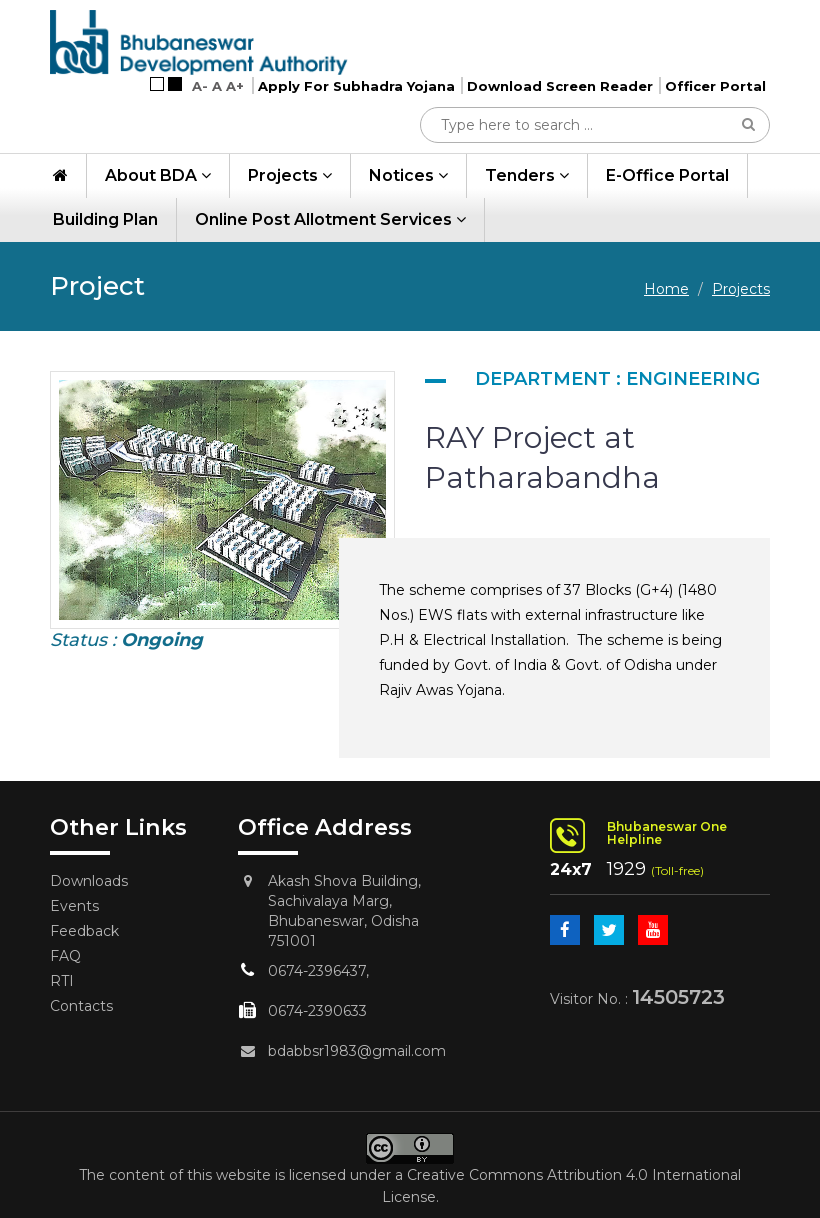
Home (666, 289)
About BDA (158, 175)
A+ (235, 86)
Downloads (89, 881)
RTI (62, 981)
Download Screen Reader (560, 86)
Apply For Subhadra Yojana (356, 86)
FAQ (65, 956)
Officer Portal (715, 86)
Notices (408, 175)
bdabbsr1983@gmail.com (357, 1051)
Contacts (81, 1006)
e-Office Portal (667, 175)
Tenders (527, 175)
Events (74, 906)
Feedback (84, 931)
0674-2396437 (317, 971)
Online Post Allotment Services (330, 219)
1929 (626, 869)
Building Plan (105, 219)
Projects (290, 175)
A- (200, 86)
